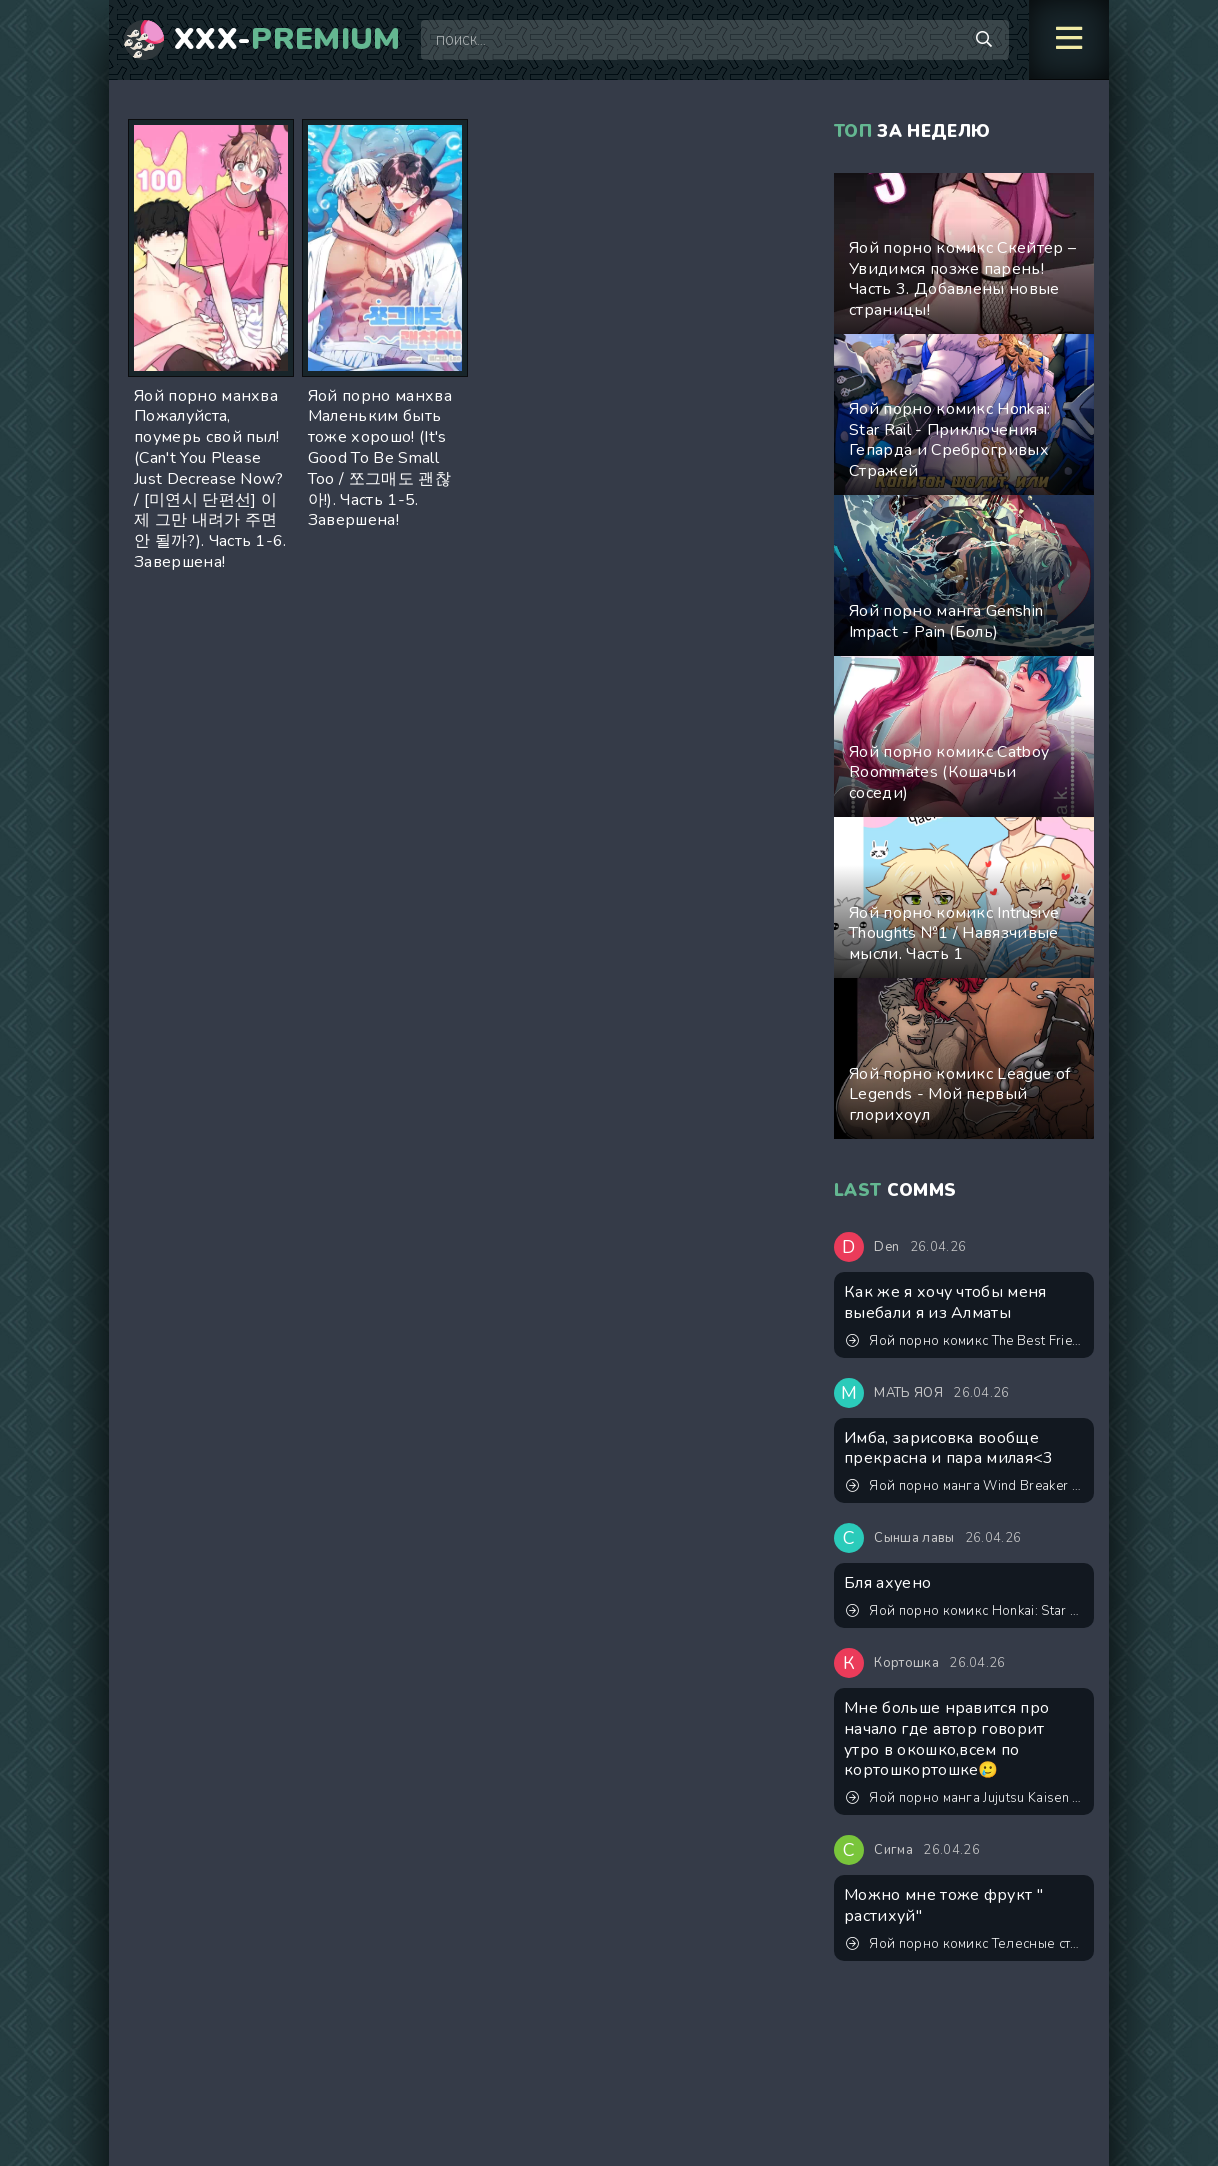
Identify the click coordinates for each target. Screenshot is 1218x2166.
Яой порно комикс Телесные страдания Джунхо (965, 1944)
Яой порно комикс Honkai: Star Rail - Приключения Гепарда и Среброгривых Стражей (965, 1611)
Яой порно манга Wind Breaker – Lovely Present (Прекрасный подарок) (965, 1486)
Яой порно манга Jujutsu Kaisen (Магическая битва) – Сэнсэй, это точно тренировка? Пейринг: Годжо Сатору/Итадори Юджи (965, 1798)
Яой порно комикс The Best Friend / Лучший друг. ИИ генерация (965, 1341)
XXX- (287, 40)
